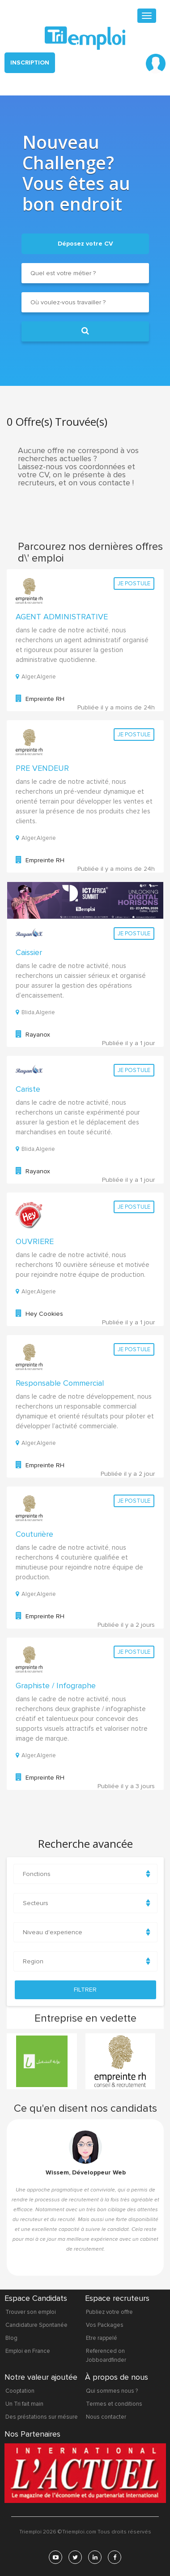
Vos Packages (104, 2323)
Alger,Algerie (36, 675)
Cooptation (19, 2389)
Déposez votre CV (85, 242)
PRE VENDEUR (42, 767)
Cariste (28, 1088)
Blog (11, 2336)
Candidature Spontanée (36, 2323)
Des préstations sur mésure (41, 2415)
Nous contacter (106, 2415)
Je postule (134, 582)
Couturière (34, 1533)
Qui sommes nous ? (112, 2389)
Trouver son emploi (30, 2310)
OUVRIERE (35, 1240)
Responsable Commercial (60, 1382)
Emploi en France (27, 2349)
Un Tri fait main (24, 2402)
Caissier (29, 951)
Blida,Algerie (35, 1011)
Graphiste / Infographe (56, 1684)
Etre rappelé (101, 2336)
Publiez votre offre (109, 2310)
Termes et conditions (114, 2402)
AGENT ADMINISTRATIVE (62, 615)
